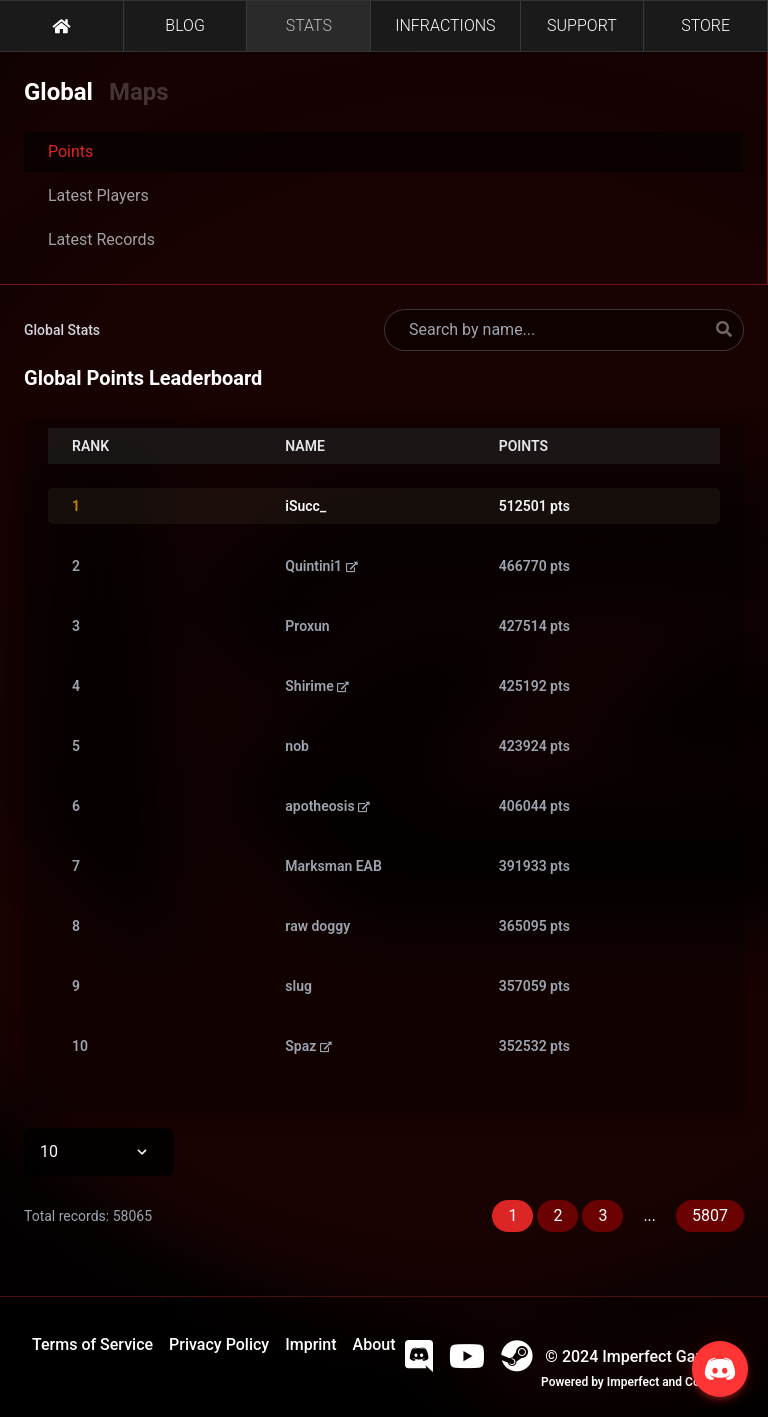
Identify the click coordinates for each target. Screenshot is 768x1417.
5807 (710, 1215)
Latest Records (101, 239)
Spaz (308, 1046)
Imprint (310, 1344)
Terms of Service (92, 1344)
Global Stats (62, 330)
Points (70, 151)
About (374, 1344)
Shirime (317, 686)
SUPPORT (582, 25)
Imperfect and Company (671, 1382)
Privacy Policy (219, 1344)
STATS (309, 25)
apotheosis (327, 806)
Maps (139, 92)
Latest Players (98, 195)
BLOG (185, 25)
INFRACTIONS (445, 25)
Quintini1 (321, 566)
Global (58, 92)
